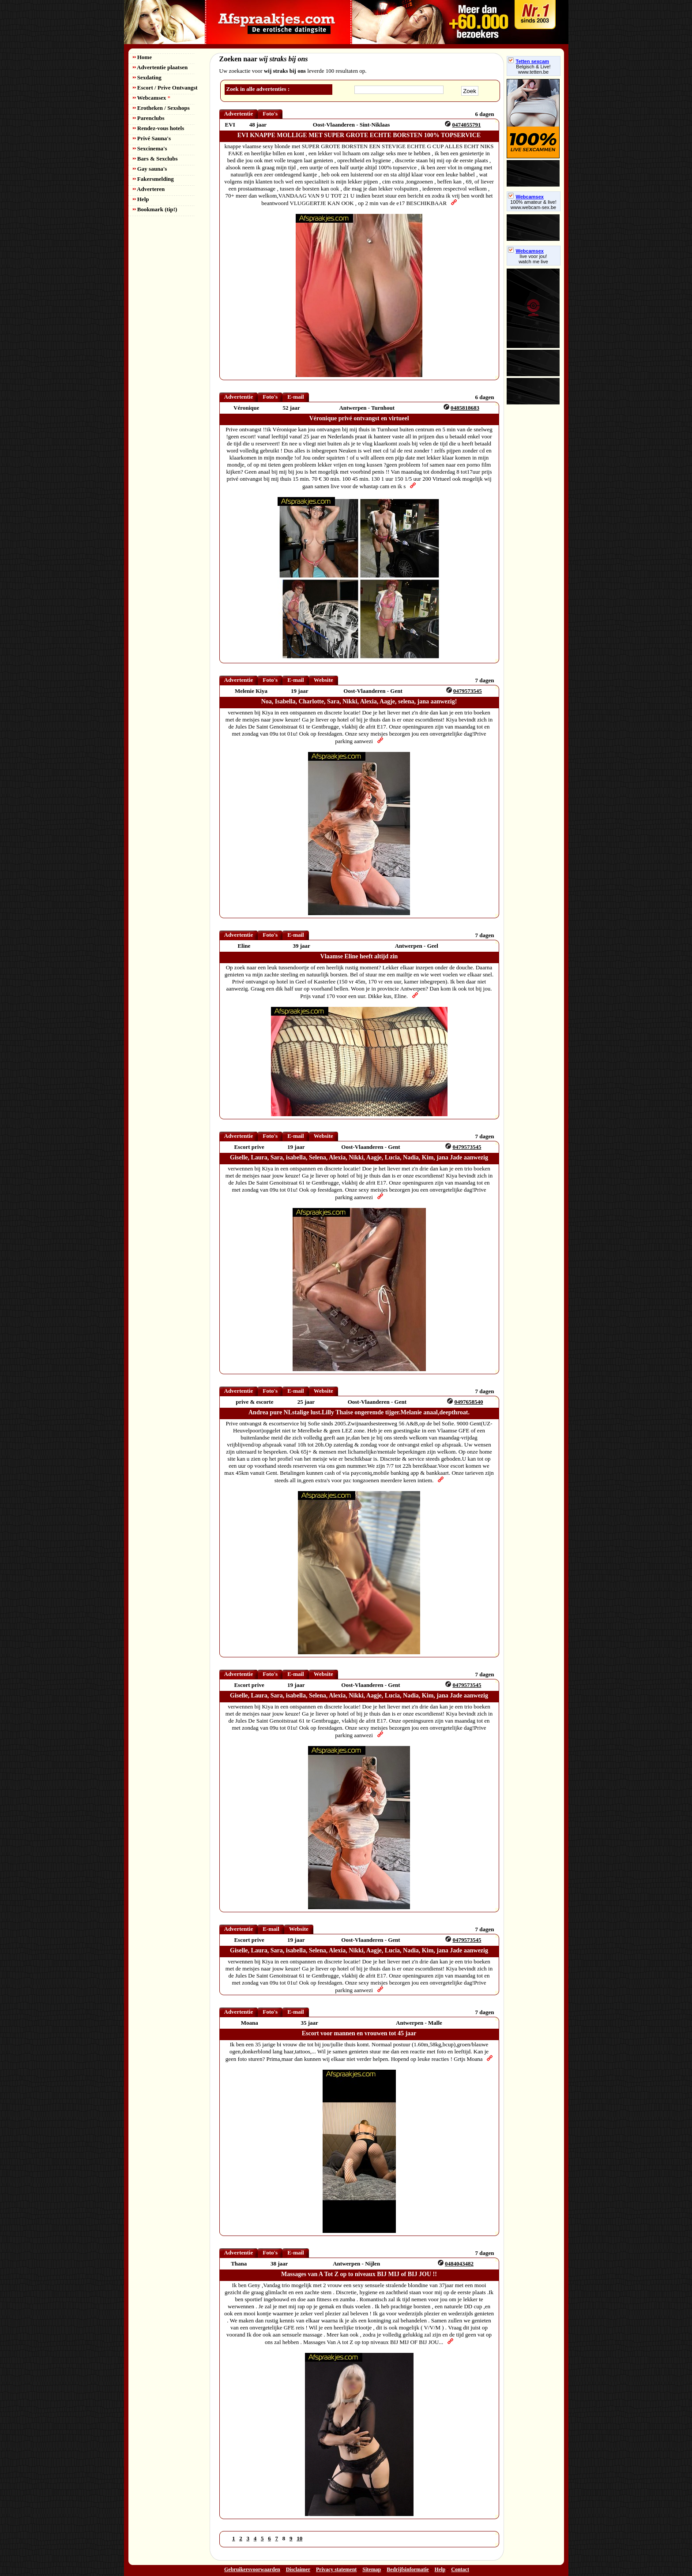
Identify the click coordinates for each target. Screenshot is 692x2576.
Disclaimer (298, 2569)
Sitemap (371, 2569)
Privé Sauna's (152, 138)
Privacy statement (336, 2569)
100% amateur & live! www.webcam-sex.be (533, 204)
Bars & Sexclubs (155, 158)
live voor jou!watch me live (533, 259)
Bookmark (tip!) (155, 209)
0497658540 (468, 1401)
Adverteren (149, 189)
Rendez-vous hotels (158, 128)
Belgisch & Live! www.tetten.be (533, 69)
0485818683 (465, 407)
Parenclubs (149, 118)
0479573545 (467, 691)
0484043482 (459, 2263)
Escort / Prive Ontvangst (165, 87)
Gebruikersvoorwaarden (252, 2569)
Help (141, 199)
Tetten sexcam (528, 61)
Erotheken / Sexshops (161, 108)
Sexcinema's (150, 148)
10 (299, 2538)
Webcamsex (151, 97)
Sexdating (147, 77)
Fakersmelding (153, 179)
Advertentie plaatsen (160, 67)
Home (142, 57)
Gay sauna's (150, 168)
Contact (460, 2569)
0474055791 (466, 124)
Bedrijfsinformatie (408, 2569)
